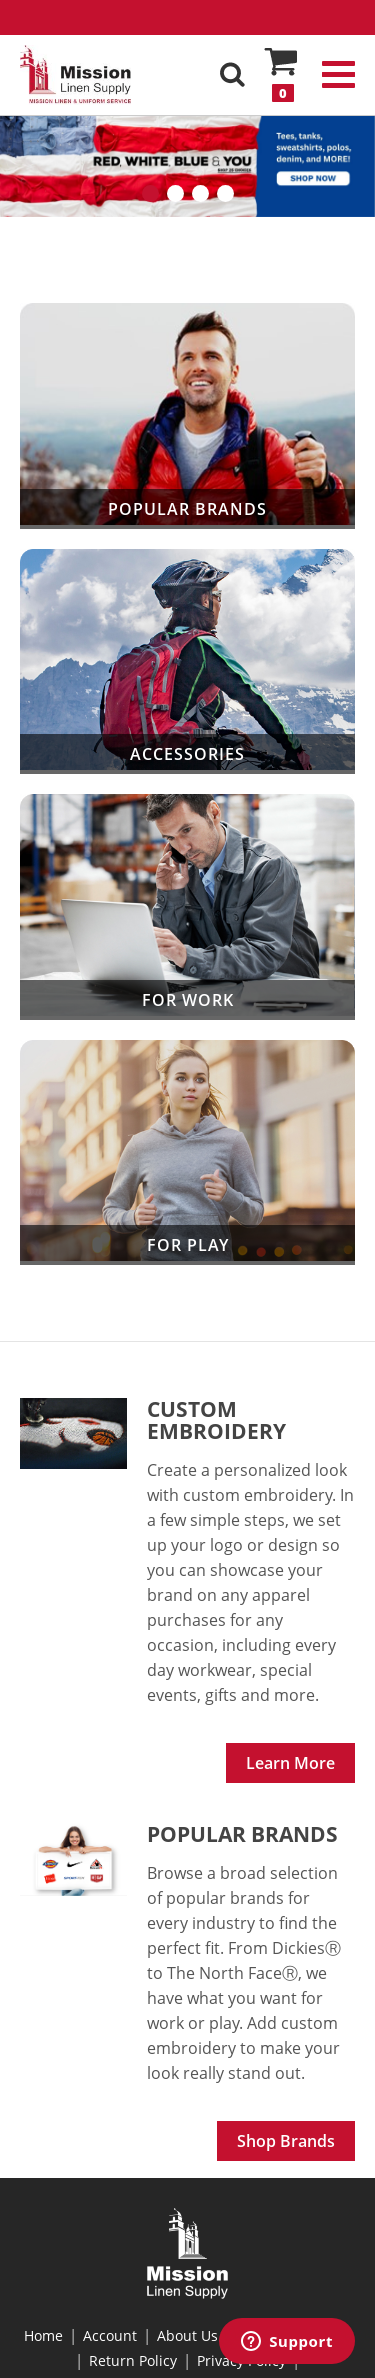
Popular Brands (187, 416)
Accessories (187, 661)
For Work (187, 906)
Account (110, 2335)
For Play (187, 1152)
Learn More (290, 1763)
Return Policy (133, 2360)
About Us (187, 2335)
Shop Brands (286, 2141)
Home (43, 2335)
